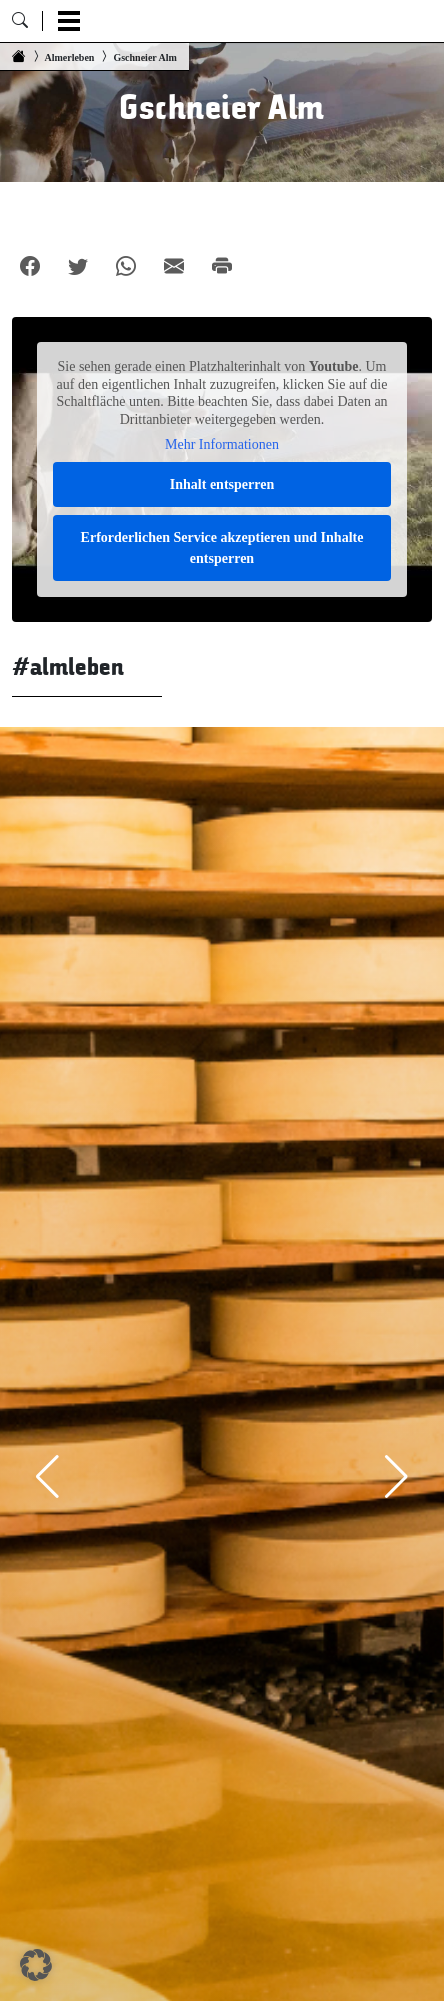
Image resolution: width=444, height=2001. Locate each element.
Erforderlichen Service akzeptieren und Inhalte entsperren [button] (222, 547)
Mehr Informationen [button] (222, 444)
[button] (36, 1965)
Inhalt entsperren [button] (222, 483)
